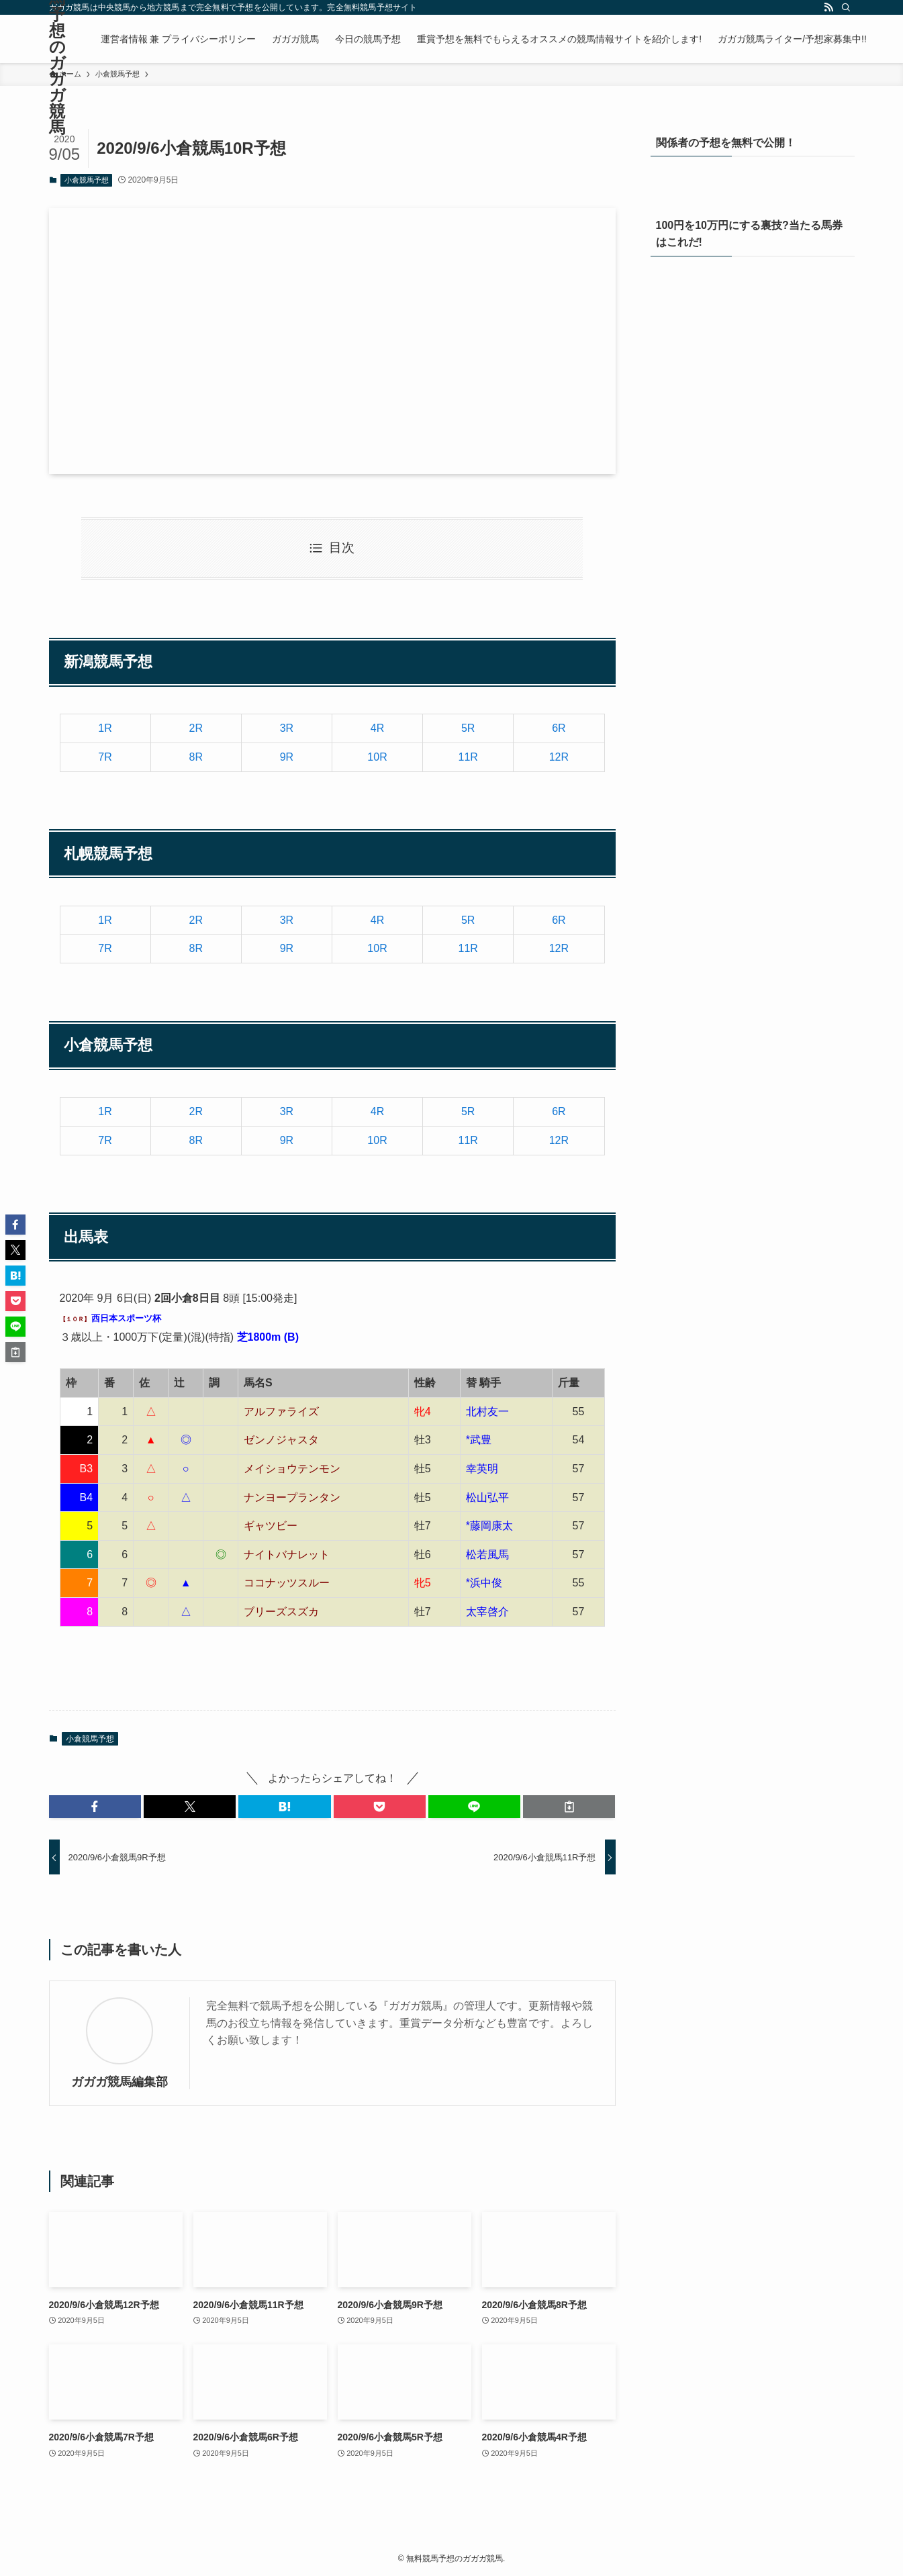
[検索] (846, 7)
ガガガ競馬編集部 (119, 2082)
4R (377, 728)
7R (104, 757)
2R (196, 728)
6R (558, 728)
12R (559, 757)
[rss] (828, 7)
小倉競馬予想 (86, 180)
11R (468, 757)
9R (286, 757)
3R (286, 728)
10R (377, 757)
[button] (95, 1806)
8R (196, 757)
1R (104, 728)
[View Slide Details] (753, 419)
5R (468, 728)
